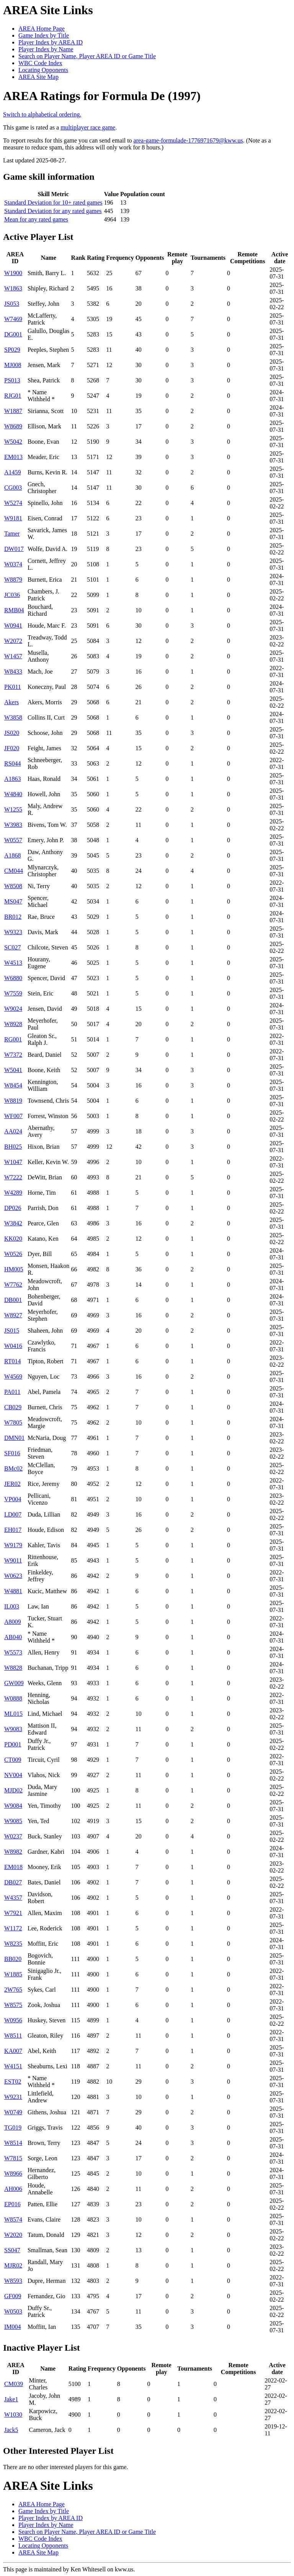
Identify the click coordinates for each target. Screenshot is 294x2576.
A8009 (12, 1621)
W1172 (13, 1928)
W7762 (13, 1284)
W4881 (13, 1591)
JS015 (11, 1330)
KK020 (13, 1238)
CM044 (13, 870)
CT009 (12, 1759)
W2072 (13, 641)
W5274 (13, 503)
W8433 (13, 671)
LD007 (12, 1514)
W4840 (13, 794)
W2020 (13, 2235)
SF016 (12, 1453)
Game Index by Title (43, 35)
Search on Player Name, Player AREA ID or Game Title (87, 56)
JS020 (11, 733)
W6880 (13, 978)
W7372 (13, 1054)
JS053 (11, 303)
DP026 (12, 1208)
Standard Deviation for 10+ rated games (53, 202)
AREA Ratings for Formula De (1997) (102, 96)
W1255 (13, 809)
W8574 (13, 2219)
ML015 (13, 1713)
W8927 (13, 1315)
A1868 (12, 855)
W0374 (13, 564)
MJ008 (12, 365)
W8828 (13, 1667)
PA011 (12, 1392)
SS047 (12, 2250)
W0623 (13, 1575)
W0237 (13, 1836)
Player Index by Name (46, 49)
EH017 (12, 1530)
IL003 (11, 1606)
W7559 (13, 993)
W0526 (13, 1254)
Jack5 (11, 2430)
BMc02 (13, 1468)
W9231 (13, 2097)
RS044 (12, 763)
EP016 (12, 2204)
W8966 (13, 2173)
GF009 (12, 2296)
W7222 (13, 1177)
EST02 (12, 2081)
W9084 (13, 1805)
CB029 (12, 1407)
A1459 (12, 472)
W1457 (13, 656)
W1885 (13, 1974)
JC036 (12, 595)
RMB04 (14, 610)
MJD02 (13, 1790)
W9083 (13, 1729)
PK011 (12, 687)
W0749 (13, 2112)
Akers (11, 702)
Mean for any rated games (36, 219)
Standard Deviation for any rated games (53, 211)
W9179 (13, 1545)
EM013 (13, 457)
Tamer (12, 533)
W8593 (13, 2281)
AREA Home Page (41, 28)
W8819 (13, 1100)
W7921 (13, 1913)
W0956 (13, 2020)
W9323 (13, 932)
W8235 (13, 1943)
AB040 (13, 1637)
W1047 (13, 1162)
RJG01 (12, 395)
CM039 (13, 2384)
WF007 (13, 1116)
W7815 (13, 2158)
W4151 (13, 2066)
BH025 (13, 1146)
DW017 (14, 549)
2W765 (13, 1989)
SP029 (12, 349)
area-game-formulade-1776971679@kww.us (188, 140)
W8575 (13, 2005)
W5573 (13, 1652)
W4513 (13, 962)
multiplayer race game (87, 127)
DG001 (13, 334)
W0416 (13, 1346)
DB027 (13, 1882)
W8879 (13, 579)
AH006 (13, 2189)
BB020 (12, 1959)
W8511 (13, 2035)
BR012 (12, 916)
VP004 (12, 1499)
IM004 (12, 2326)
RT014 (12, 1361)
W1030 (13, 2414)
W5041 (13, 1070)
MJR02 (13, 2265)
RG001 (13, 1039)
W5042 (13, 441)
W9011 (13, 1560)
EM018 (13, 1867)
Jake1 (11, 2399)
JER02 (12, 1484)
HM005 (13, 1269)
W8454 (13, 1085)
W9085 (13, 1821)
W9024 (13, 1008)
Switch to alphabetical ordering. (42, 114)
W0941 (13, 625)
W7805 (13, 1422)
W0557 (13, 840)
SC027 (12, 947)
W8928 (13, 1024)
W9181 (13, 518)
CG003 (13, 487)
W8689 (13, 426)
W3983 (13, 824)
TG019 (12, 2127)
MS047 (13, 901)
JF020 (11, 748)
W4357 (13, 1897)
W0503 (13, 2311)
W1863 (13, 288)
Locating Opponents (43, 70)
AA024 (13, 1131)
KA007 (13, 2051)
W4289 (13, 1192)
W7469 (13, 319)
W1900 (13, 273)
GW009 (14, 1683)
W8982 (13, 1851)
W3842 (13, 1223)
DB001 (13, 1300)
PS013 (12, 380)
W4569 (13, 1376)
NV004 (13, 1775)
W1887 (13, 411)
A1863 (12, 779)
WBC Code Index (40, 63)
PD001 (12, 1744)
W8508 (13, 886)
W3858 (13, 717)
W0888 (13, 1698)
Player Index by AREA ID (50, 42)
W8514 (13, 2143)
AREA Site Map (38, 77)
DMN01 (14, 1438)
